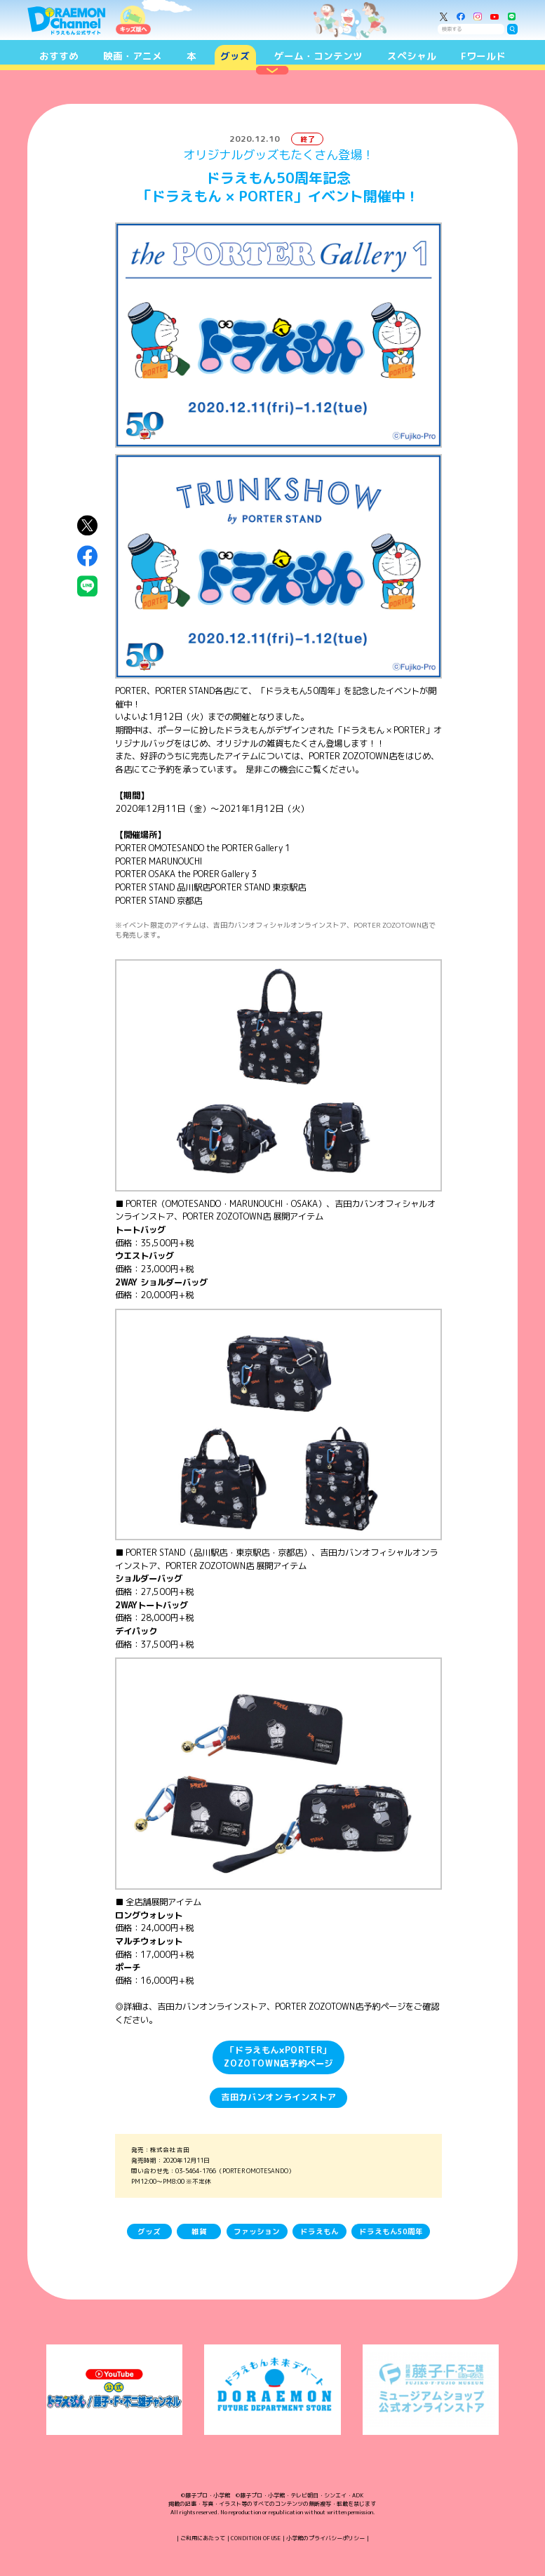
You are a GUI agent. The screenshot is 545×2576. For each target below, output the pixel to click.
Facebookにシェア (87, 555)
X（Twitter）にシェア (87, 525)
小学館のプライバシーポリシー (325, 2538)
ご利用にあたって (202, 2538)
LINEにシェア (87, 585)
